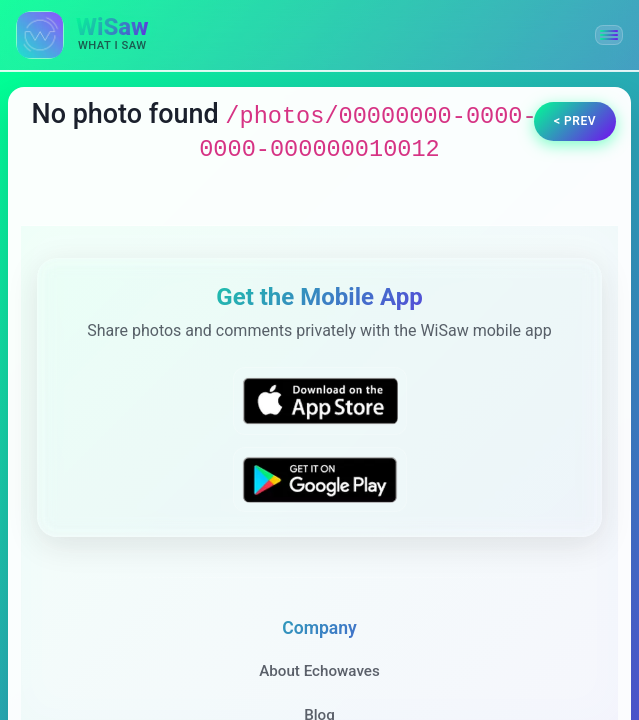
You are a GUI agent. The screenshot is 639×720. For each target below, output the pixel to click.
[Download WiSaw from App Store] (320, 400)
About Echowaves (319, 671)
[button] (609, 35)
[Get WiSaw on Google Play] (320, 479)
